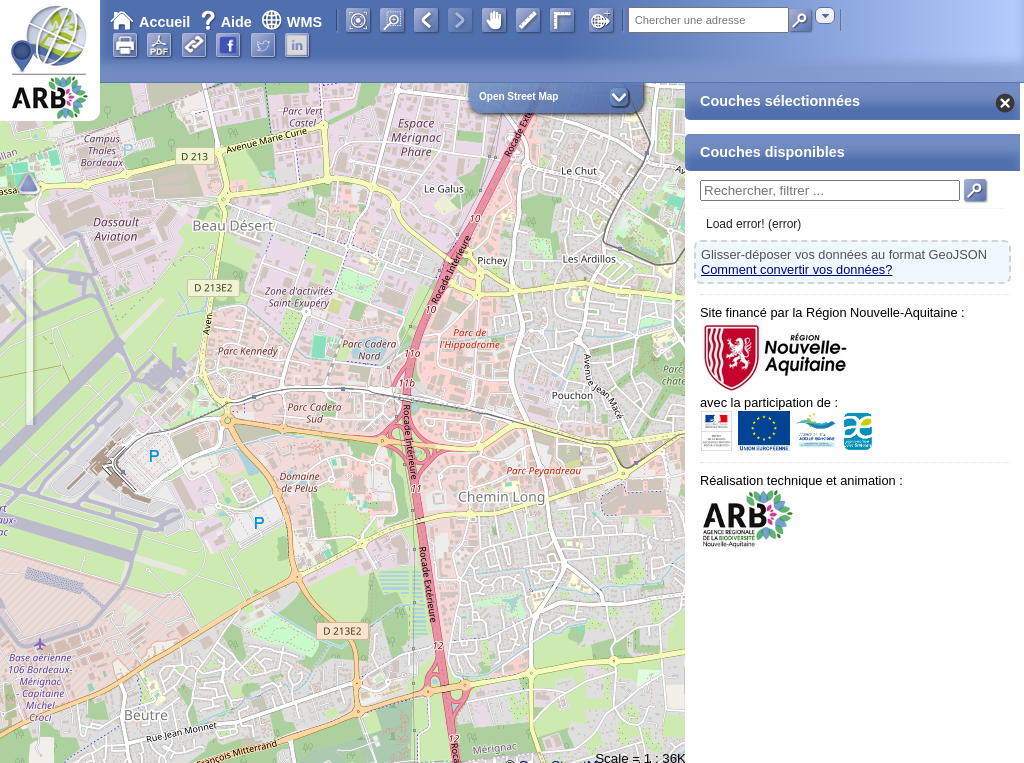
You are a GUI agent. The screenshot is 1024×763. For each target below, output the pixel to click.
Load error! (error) (753, 224)
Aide (228, 22)
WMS (291, 22)
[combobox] (825, 15)
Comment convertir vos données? (796, 269)
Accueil (150, 22)
